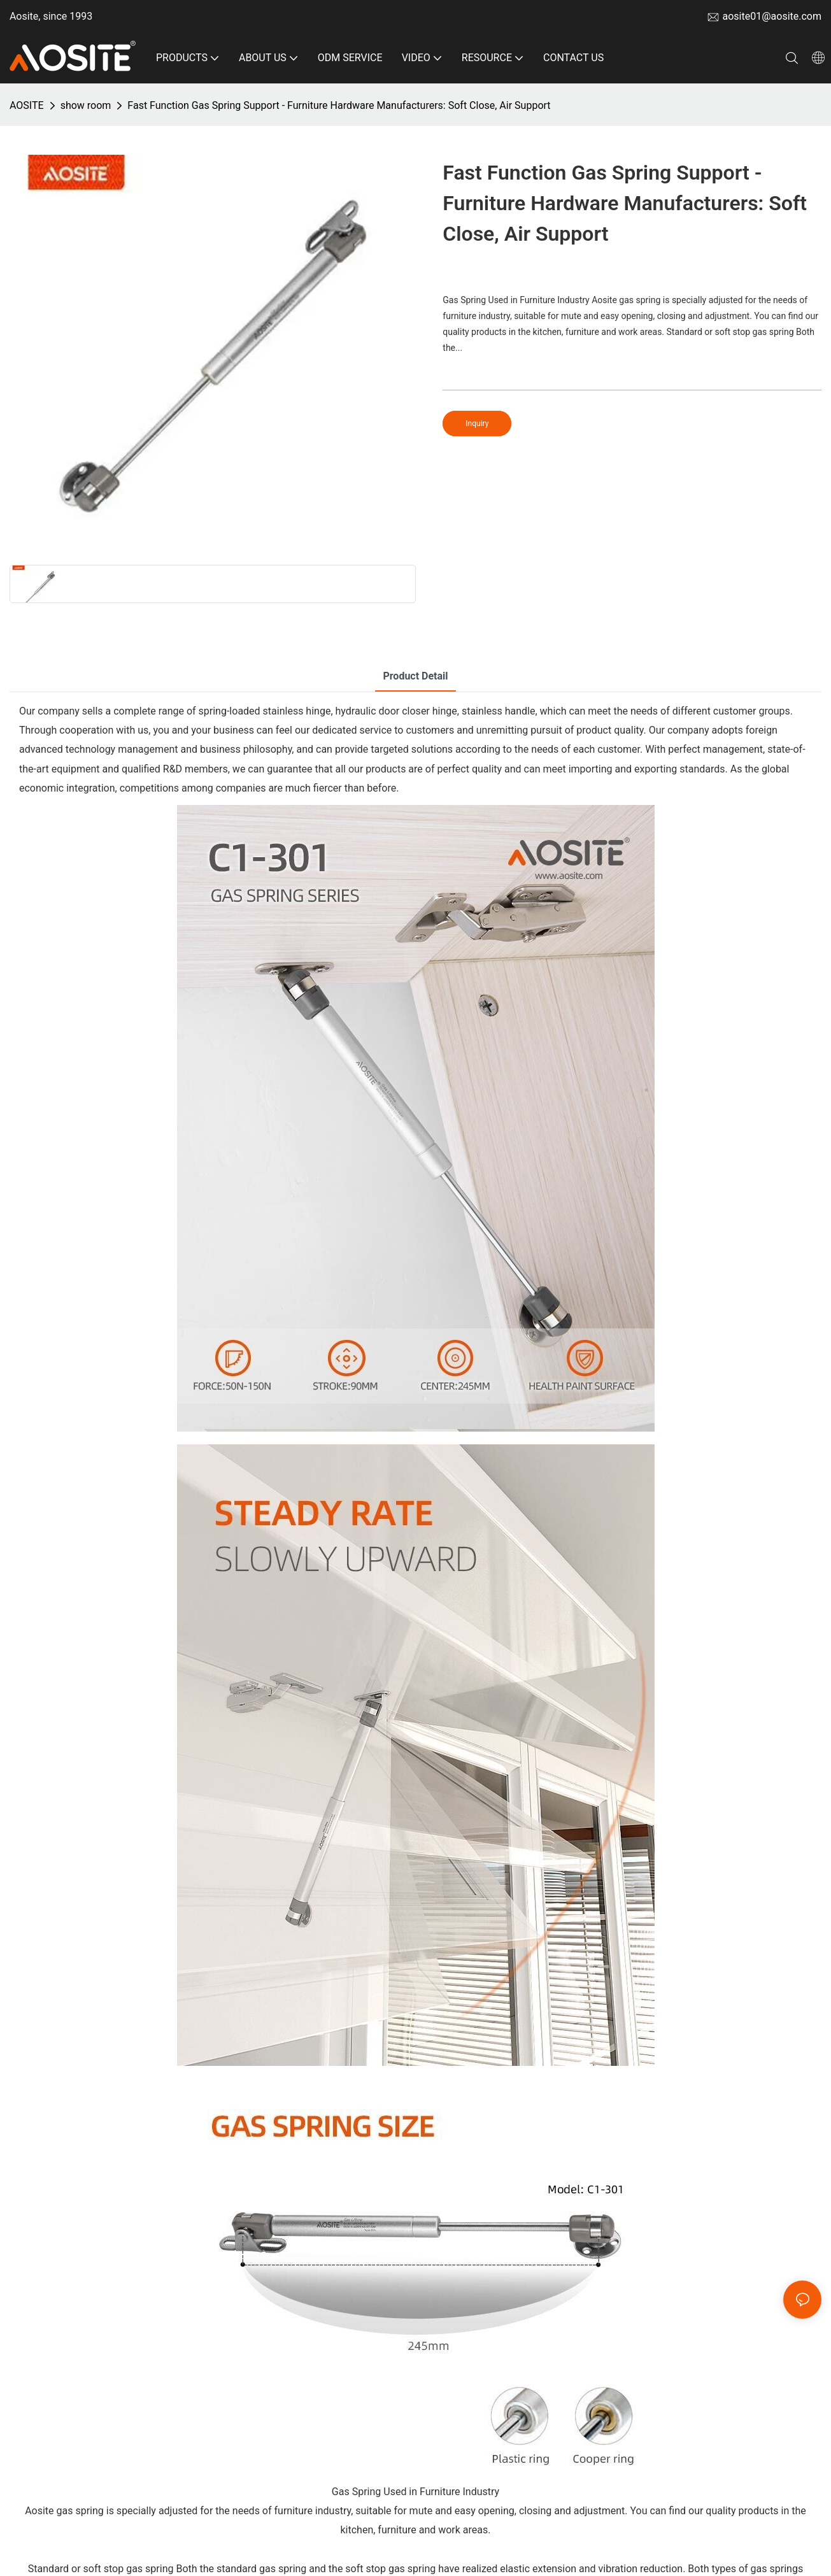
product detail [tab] (415, 676)
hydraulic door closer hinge (396, 711)
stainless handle (499, 711)
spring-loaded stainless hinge (265, 711)
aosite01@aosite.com (772, 16)
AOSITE (27, 105)
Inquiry (476, 423)
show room (85, 105)
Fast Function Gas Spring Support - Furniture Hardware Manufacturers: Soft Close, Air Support (338, 105)
